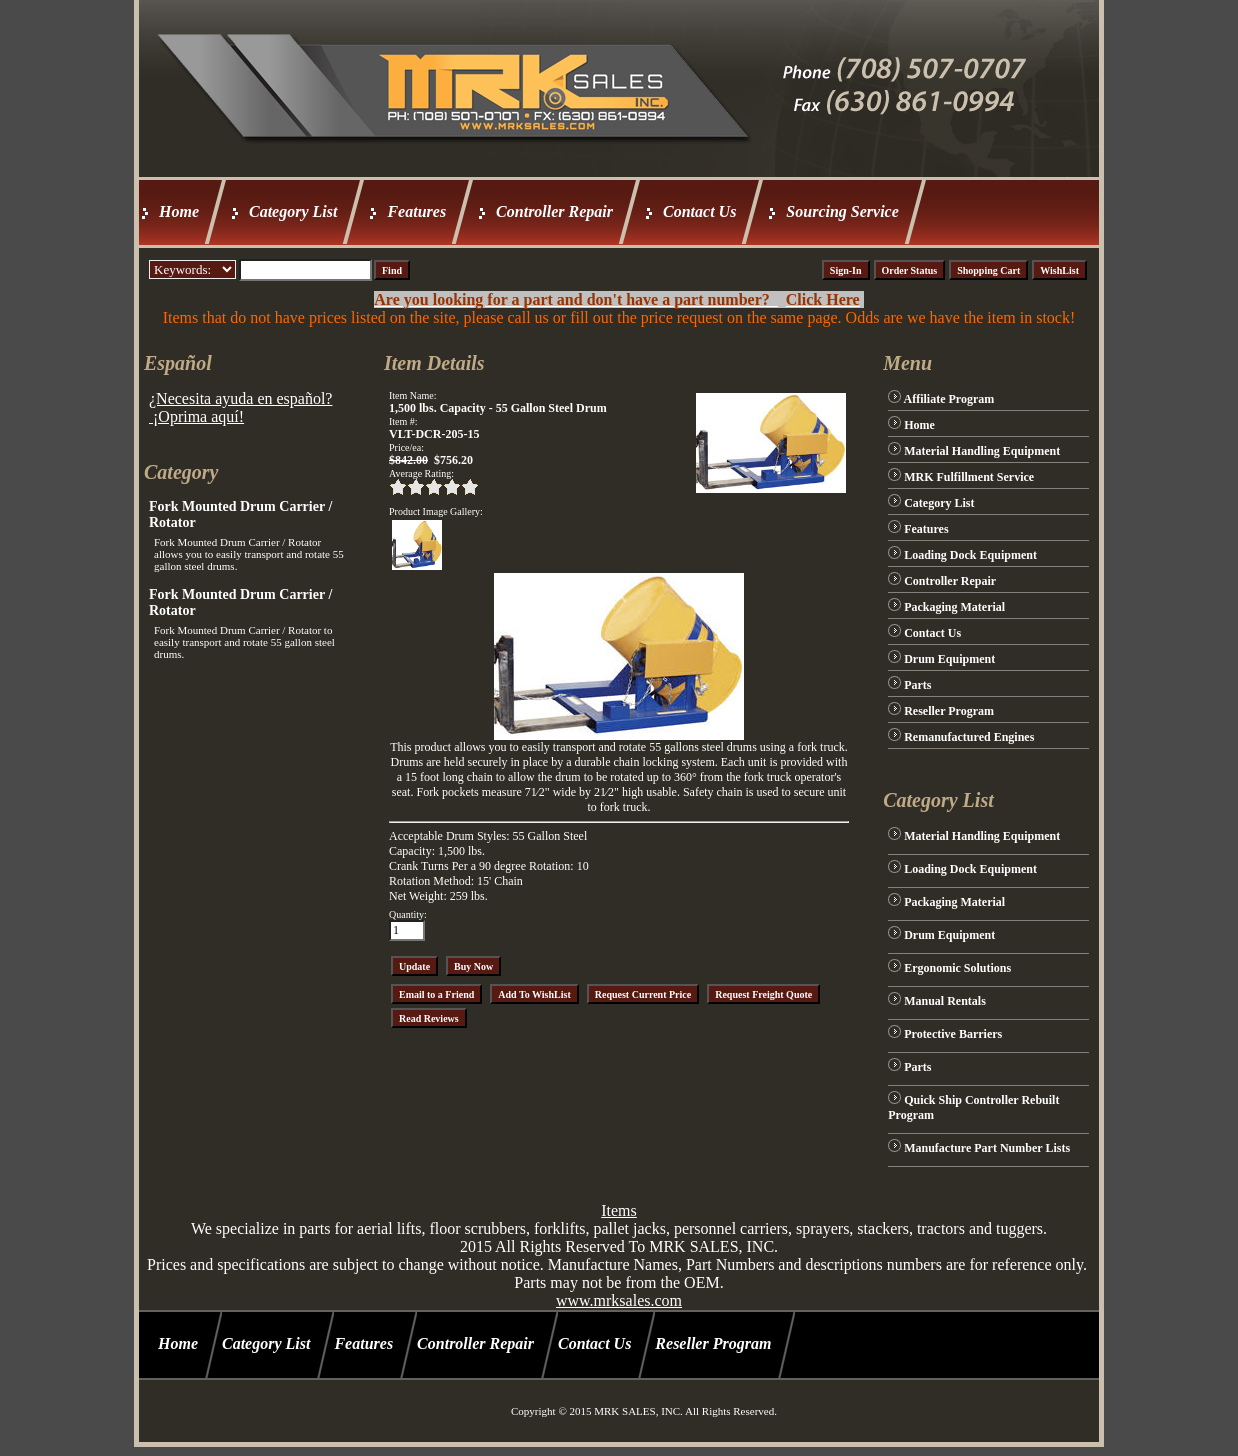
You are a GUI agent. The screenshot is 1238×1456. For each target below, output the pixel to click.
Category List (293, 211)
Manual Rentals (945, 1001)
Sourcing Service (842, 211)
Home (179, 211)
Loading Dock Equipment (970, 555)
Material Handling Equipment (982, 451)
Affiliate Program (949, 399)
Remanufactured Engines (969, 737)
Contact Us (699, 211)
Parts (917, 685)
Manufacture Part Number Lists (987, 1148)
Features (416, 211)
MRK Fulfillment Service (969, 477)
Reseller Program (949, 711)
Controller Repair (554, 211)
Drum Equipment (949, 659)
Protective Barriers (953, 1034)
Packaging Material (954, 607)
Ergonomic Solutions (957, 968)
